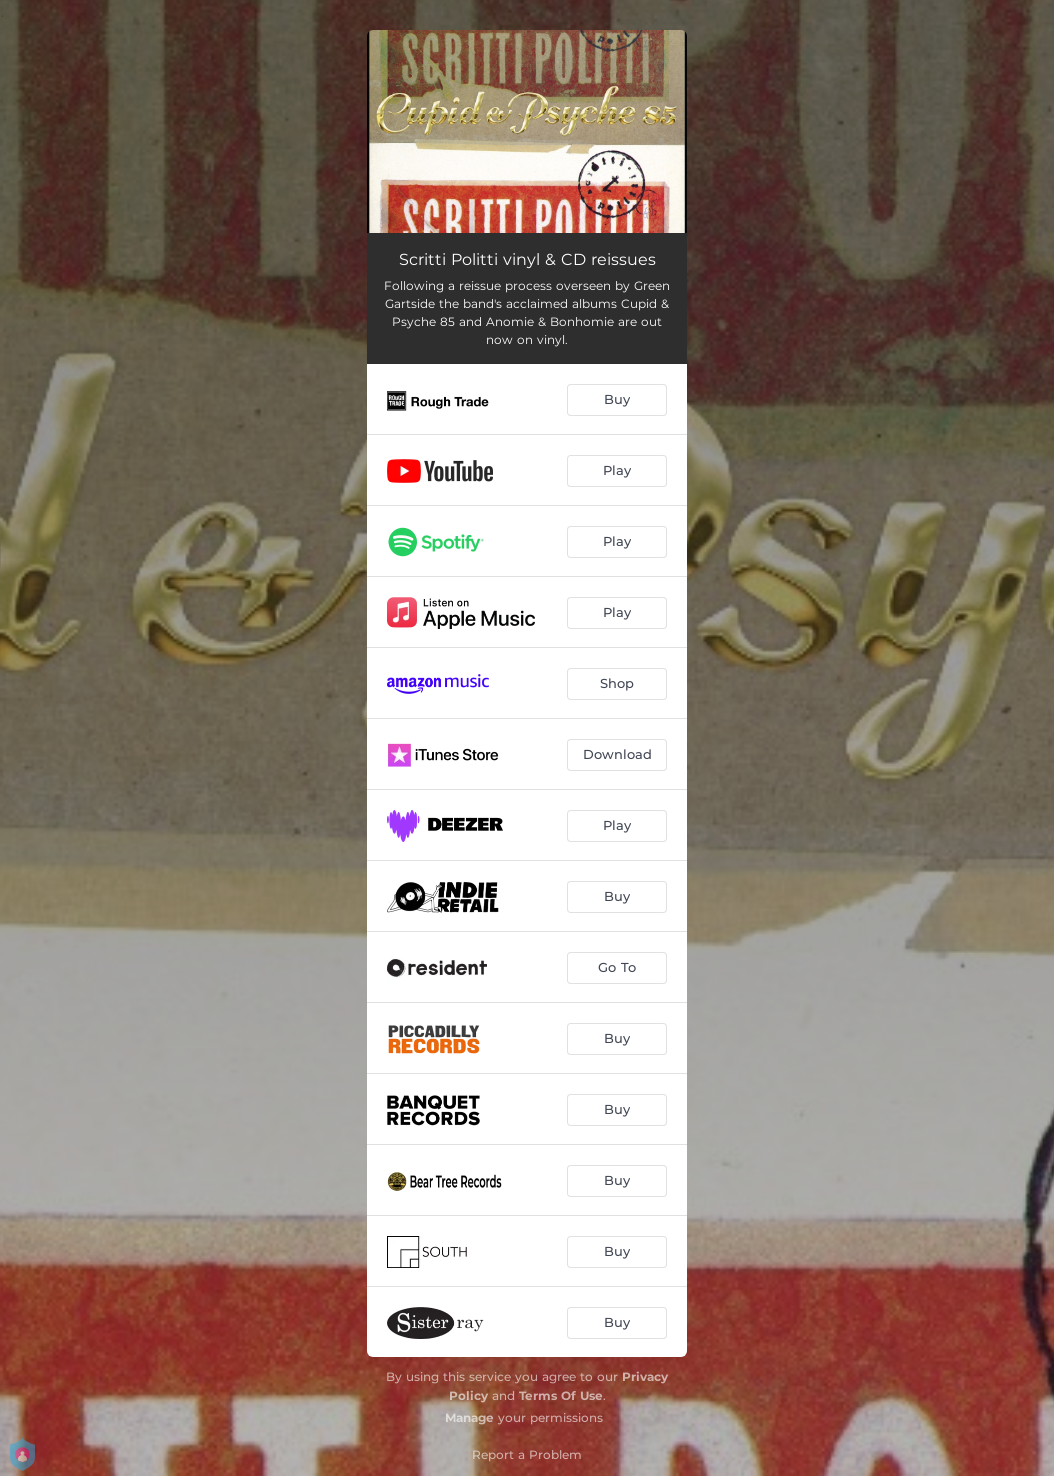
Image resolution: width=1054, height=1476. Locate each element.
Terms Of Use (561, 1395)
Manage (469, 1417)
